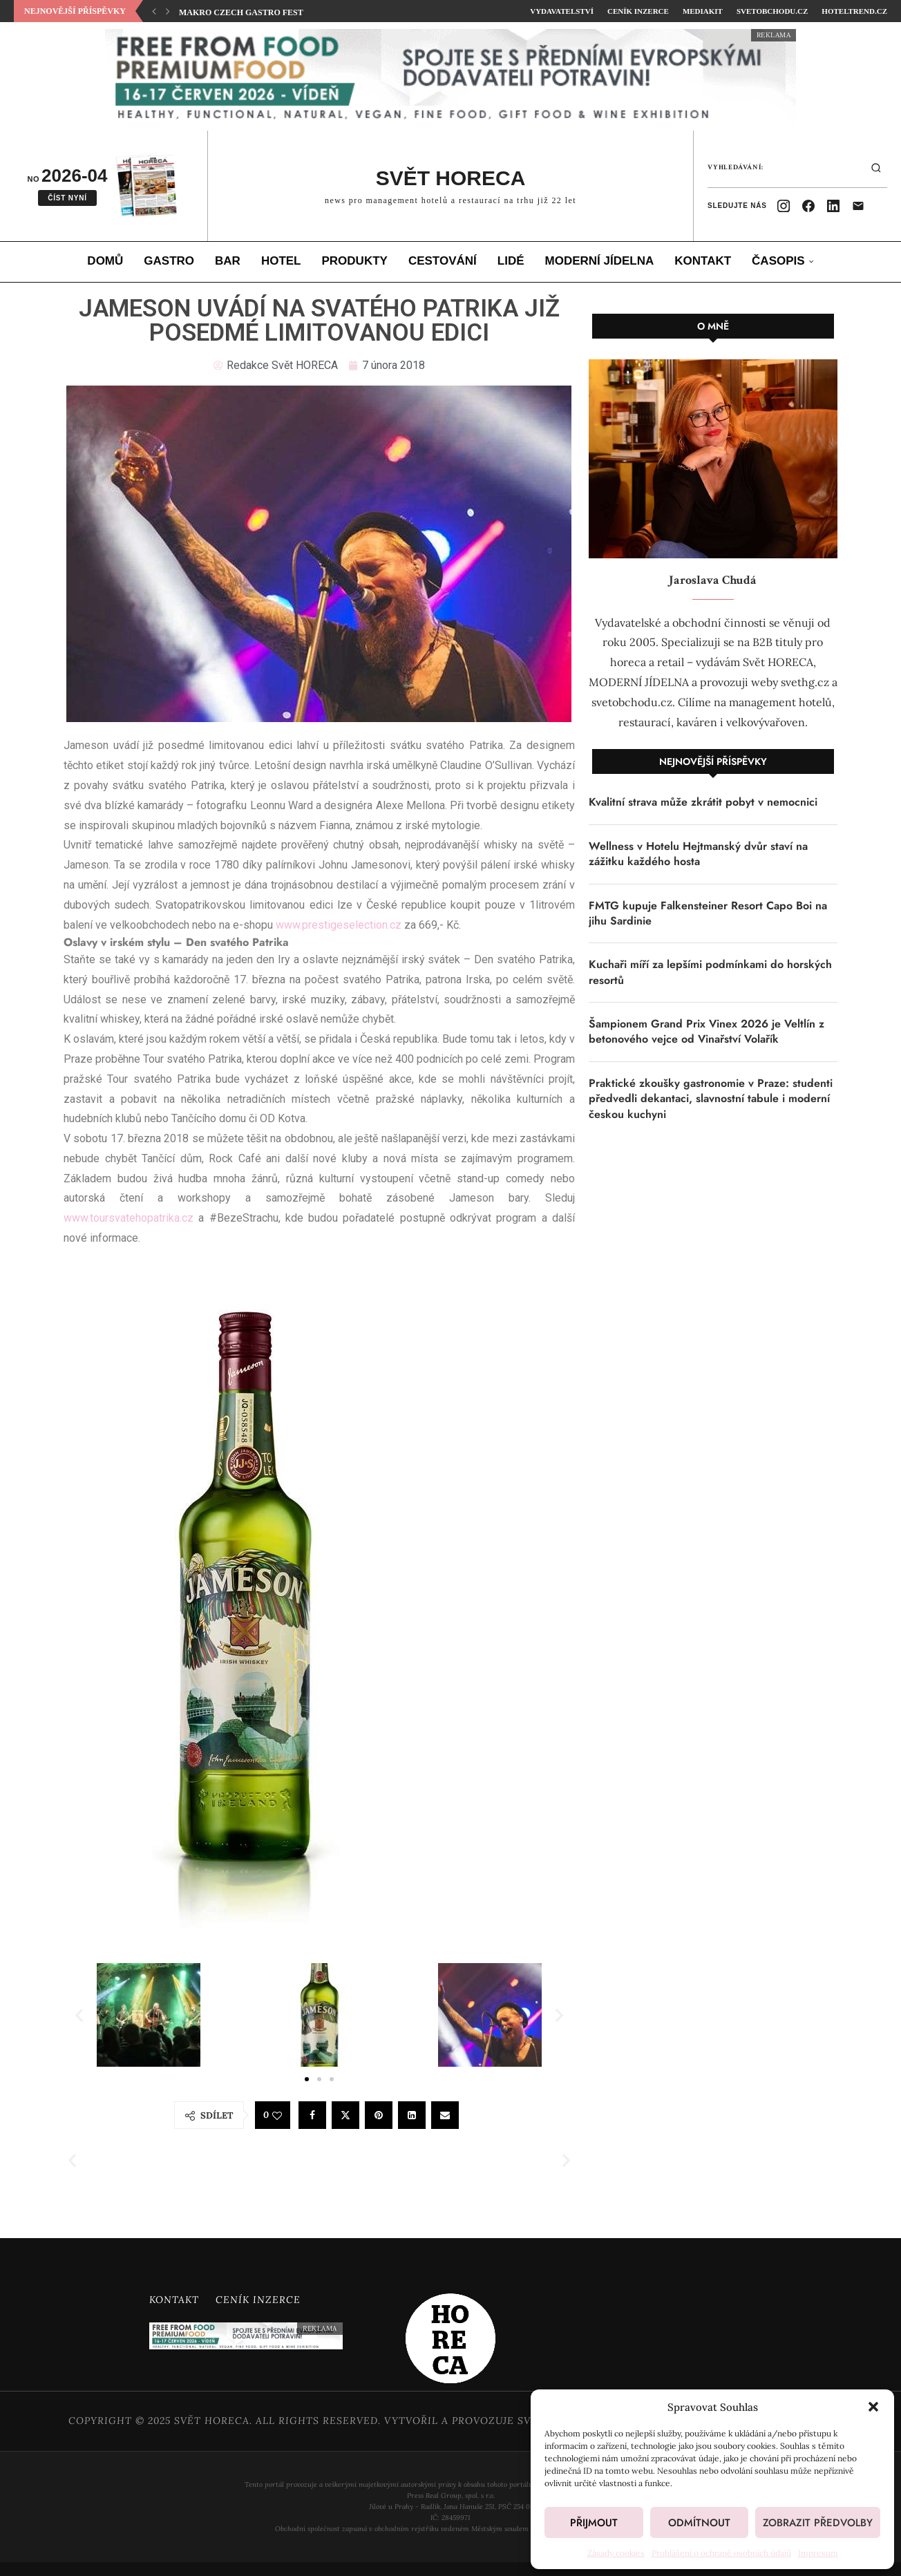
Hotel (281, 260)
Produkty (355, 260)
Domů (105, 260)
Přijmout (594, 2522)
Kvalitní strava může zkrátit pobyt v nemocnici (703, 802)
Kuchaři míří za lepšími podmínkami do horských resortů (710, 972)
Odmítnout (699, 2522)
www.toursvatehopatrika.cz (128, 1217)
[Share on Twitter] (345, 2115)
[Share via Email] (445, 2115)
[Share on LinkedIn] (412, 2115)
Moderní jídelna (599, 260)
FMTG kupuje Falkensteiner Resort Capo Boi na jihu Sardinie (708, 913)
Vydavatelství (562, 11)
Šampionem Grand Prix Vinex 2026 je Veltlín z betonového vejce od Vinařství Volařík (706, 1031)
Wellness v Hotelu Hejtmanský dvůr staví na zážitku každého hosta (698, 854)
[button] (873, 2407)
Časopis (778, 260)
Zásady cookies (616, 2553)
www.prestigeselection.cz (338, 924)
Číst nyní (67, 198)
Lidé (510, 260)
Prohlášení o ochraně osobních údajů (721, 2553)
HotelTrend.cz (854, 11)
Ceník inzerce (638, 11)
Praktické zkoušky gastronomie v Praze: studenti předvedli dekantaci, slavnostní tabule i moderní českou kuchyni (711, 1099)
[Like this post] (277, 2115)
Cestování (442, 260)
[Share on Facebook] (312, 2115)
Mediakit (703, 11)
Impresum (818, 2553)
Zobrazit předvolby (818, 2522)
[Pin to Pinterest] (378, 2115)
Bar (227, 260)
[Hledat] (876, 168)
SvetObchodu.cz (772, 11)
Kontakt (702, 260)
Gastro (169, 260)
